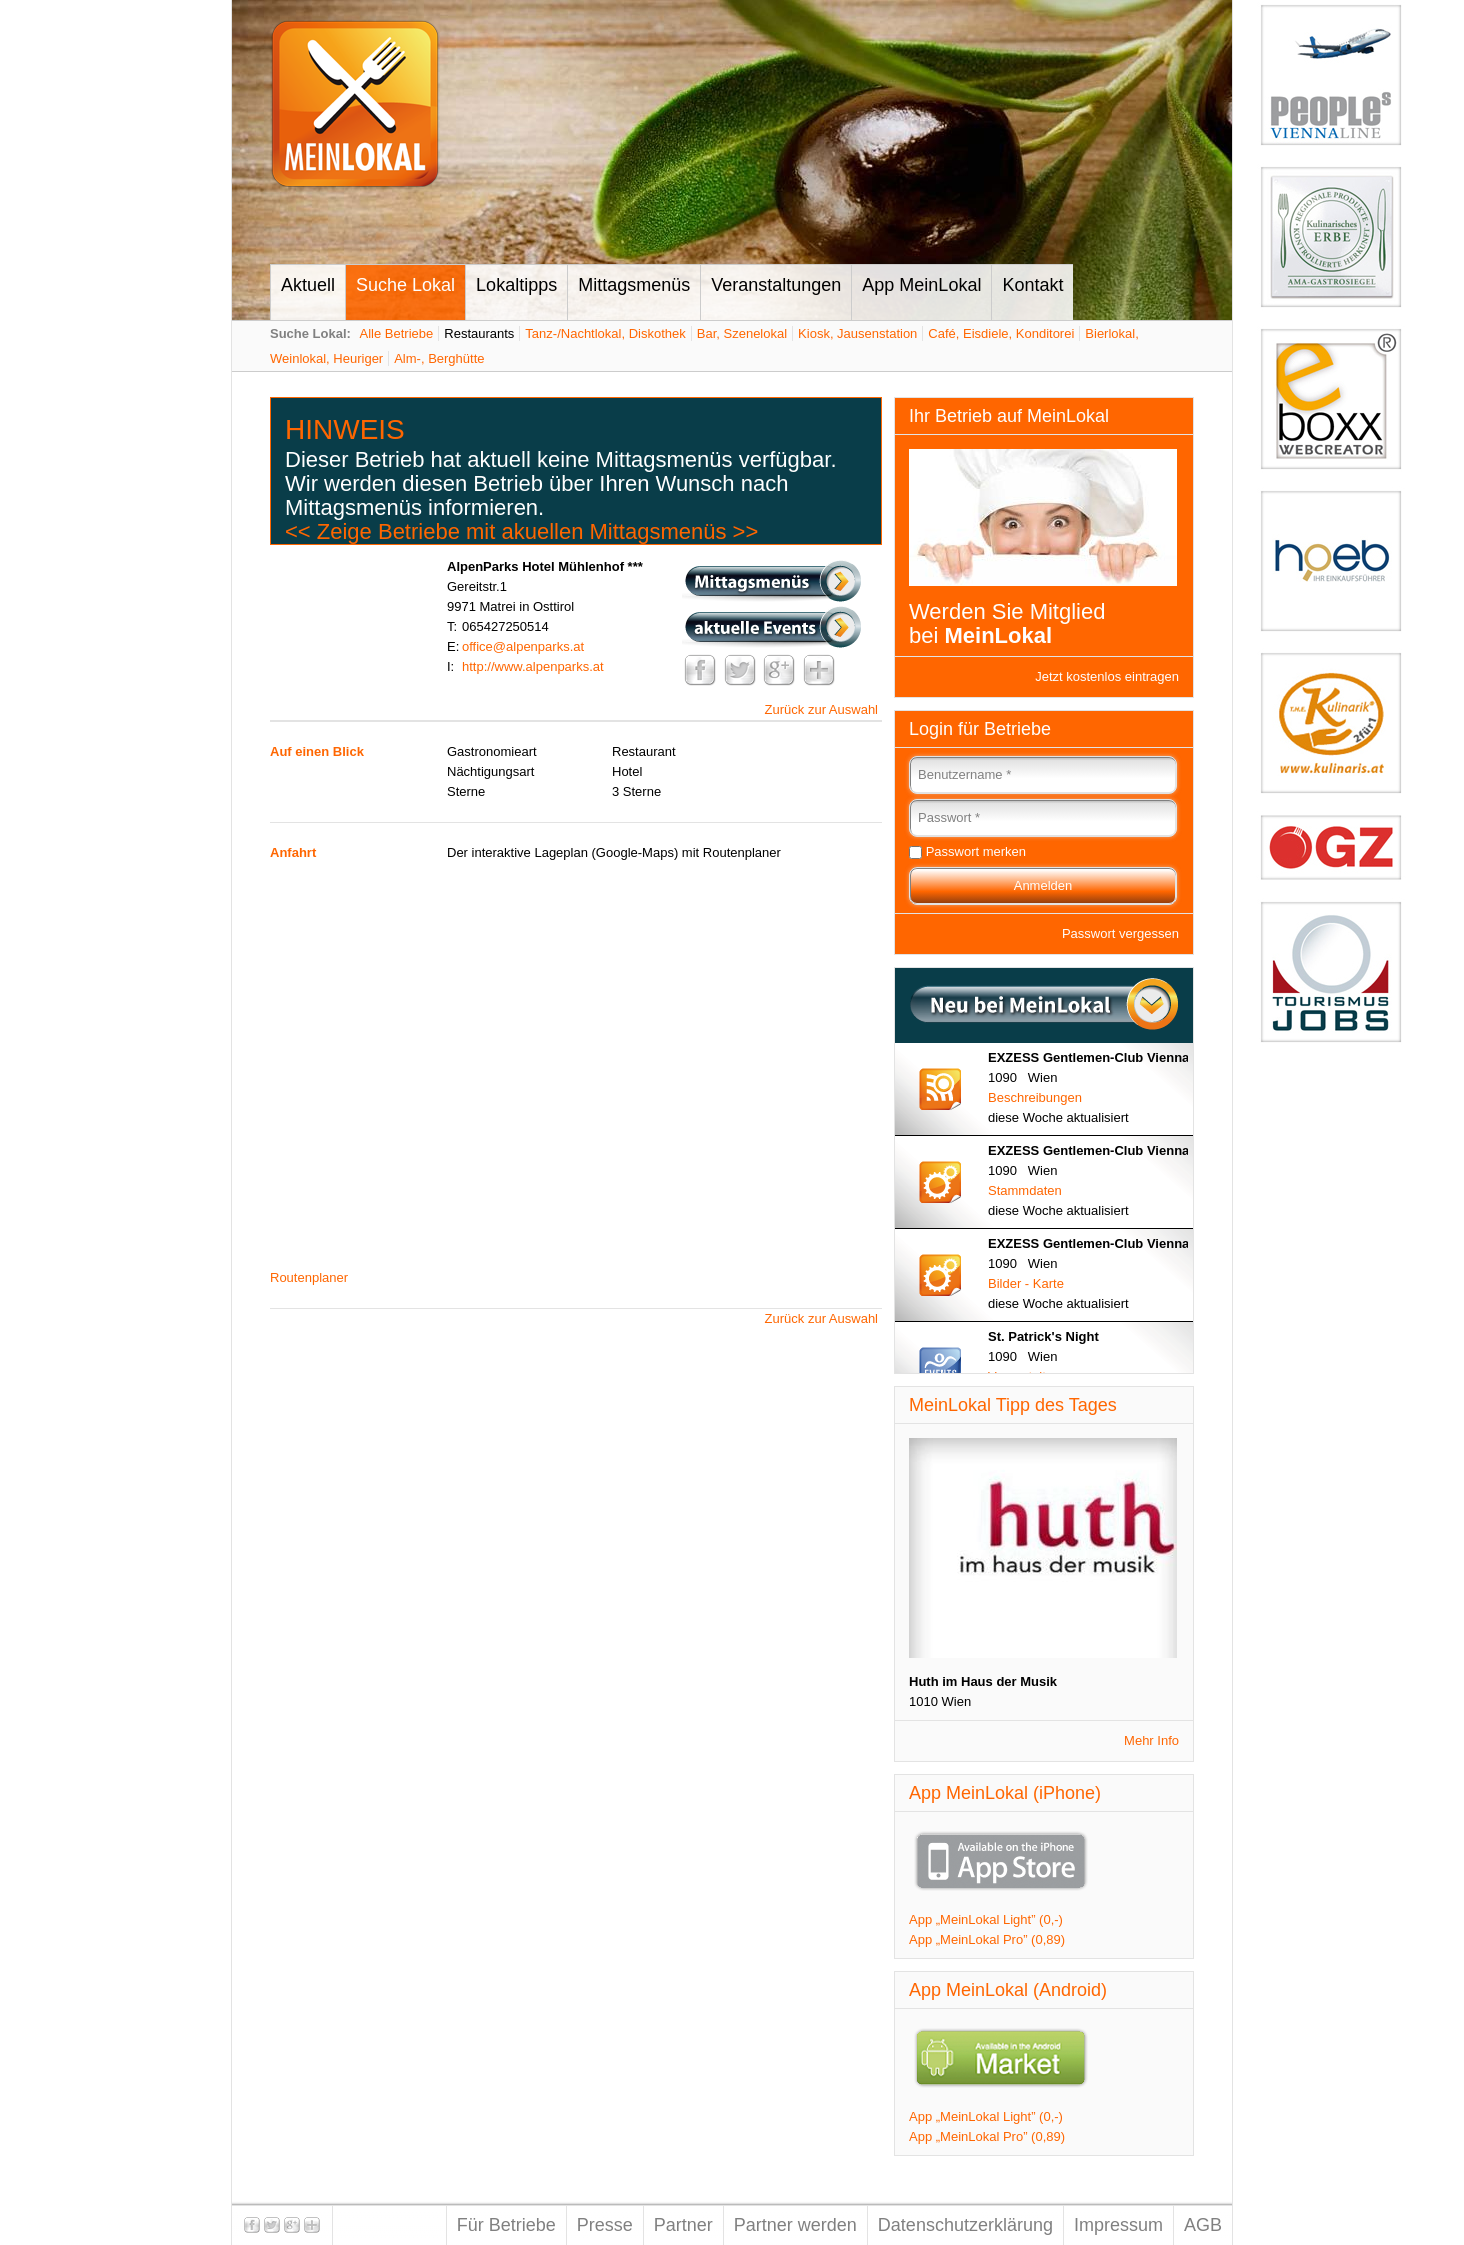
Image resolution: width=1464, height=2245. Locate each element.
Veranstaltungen (776, 285)
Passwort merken (976, 851)
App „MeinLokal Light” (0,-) (986, 1919)
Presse (605, 2225)
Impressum (1118, 2225)
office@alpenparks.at (523, 646)
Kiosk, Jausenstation (857, 333)
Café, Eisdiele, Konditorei (1001, 333)
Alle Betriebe (397, 333)
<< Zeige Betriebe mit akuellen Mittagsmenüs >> (521, 531)
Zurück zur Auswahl (821, 709)
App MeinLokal (921, 285)
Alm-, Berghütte (439, 358)
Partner (683, 2225)
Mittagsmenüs (634, 285)
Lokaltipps (516, 285)
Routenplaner (309, 1277)
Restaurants (479, 333)
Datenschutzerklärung (965, 2225)
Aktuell (308, 285)
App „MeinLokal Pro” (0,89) (987, 1939)
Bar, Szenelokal (742, 333)
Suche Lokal (405, 285)
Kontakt (1032, 285)
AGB (1203, 2225)
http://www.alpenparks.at (533, 666)
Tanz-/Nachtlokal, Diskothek (605, 333)
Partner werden (795, 2225)
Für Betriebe (506, 2225)
